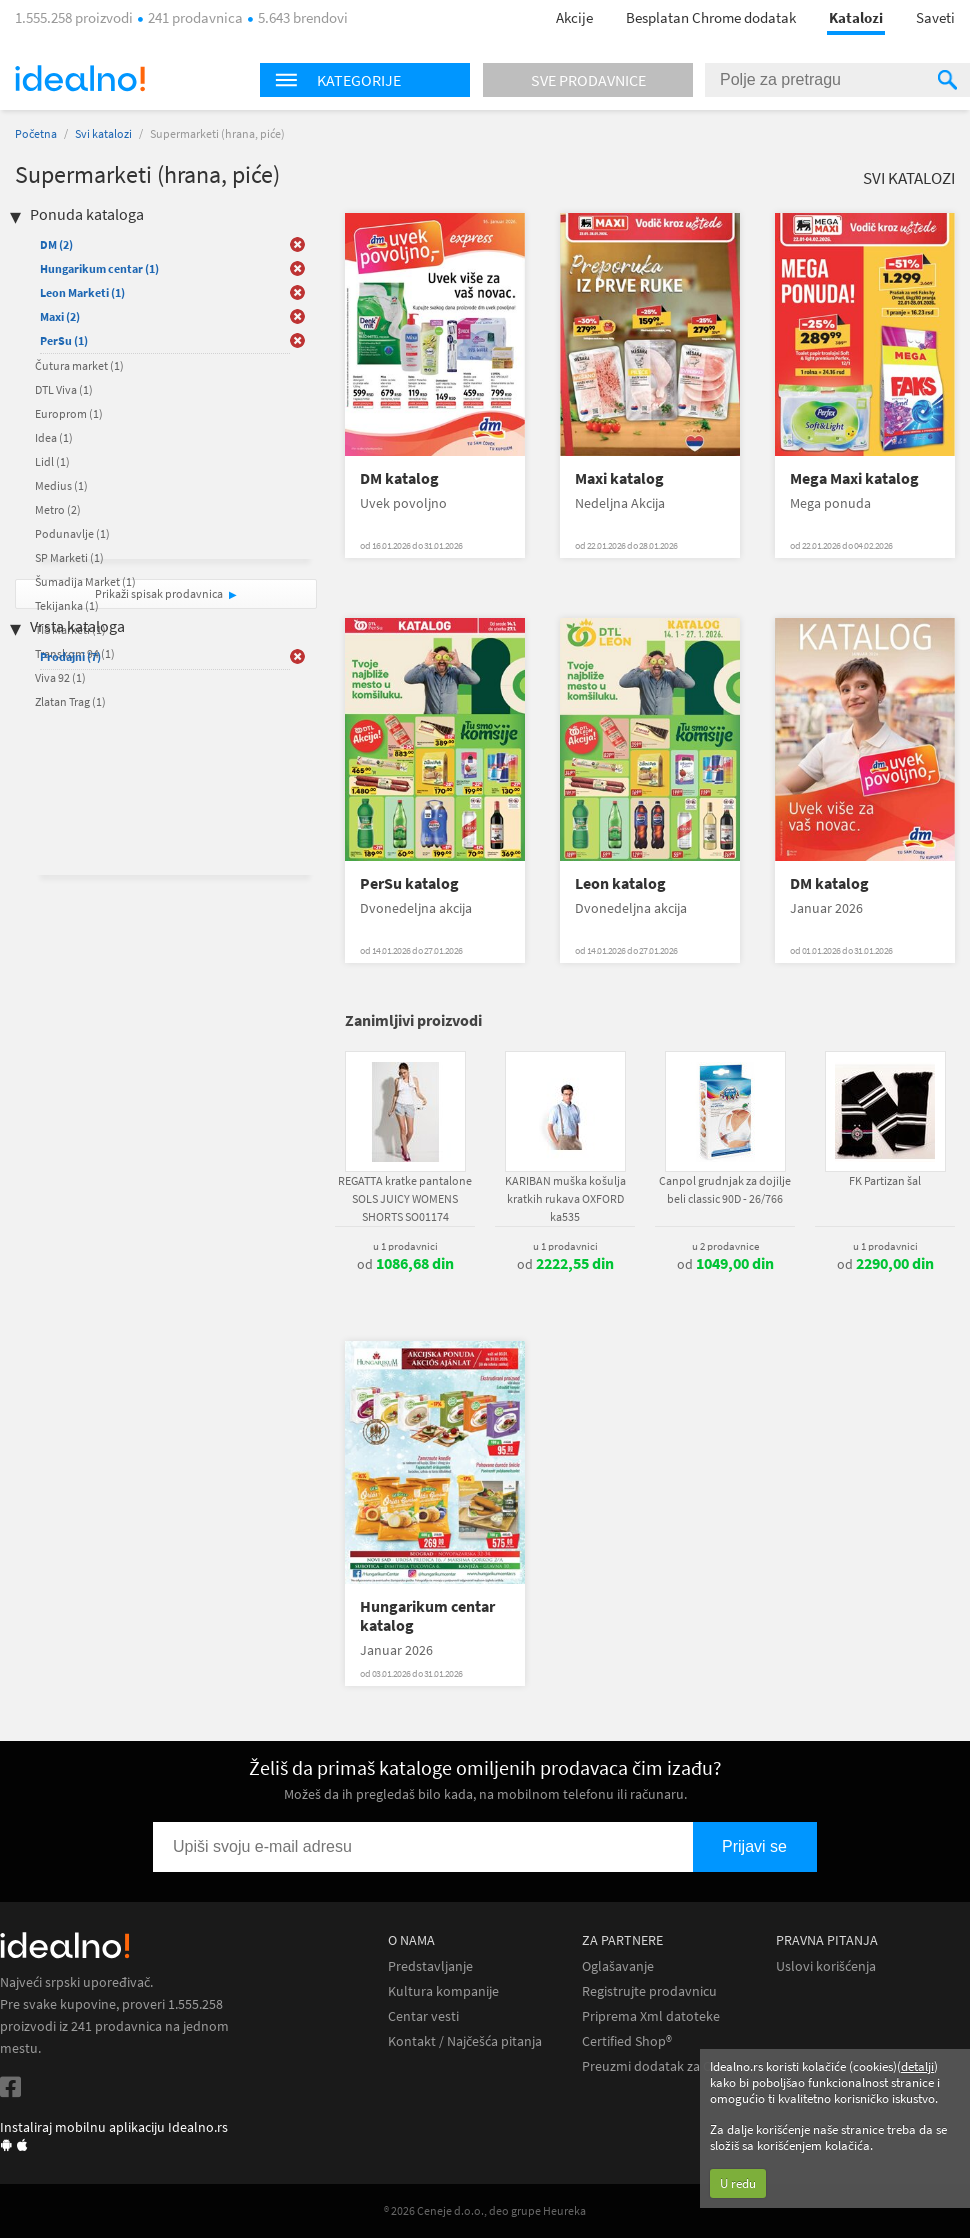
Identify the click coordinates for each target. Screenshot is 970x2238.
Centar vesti (423, 2016)
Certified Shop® (627, 2041)
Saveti (935, 17)
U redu (738, 2183)
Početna (36, 133)
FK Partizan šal (885, 1180)
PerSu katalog (409, 883)
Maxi (60, 316)
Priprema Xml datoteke (651, 2016)
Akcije (574, 17)
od (405, 1264)
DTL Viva (64, 389)
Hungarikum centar (99, 268)
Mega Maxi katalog (854, 478)
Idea (54, 437)
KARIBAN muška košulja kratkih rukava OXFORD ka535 (565, 1198)
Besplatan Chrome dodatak (711, 17)
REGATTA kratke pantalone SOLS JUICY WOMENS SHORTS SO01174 (405, 1198)
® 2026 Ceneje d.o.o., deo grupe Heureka (485, 2210)
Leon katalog (620, 883)
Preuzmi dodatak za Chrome (666, 2066)
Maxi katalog (619, 478)
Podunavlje (72, 533)
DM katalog (399, 478)
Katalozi (856, 17)
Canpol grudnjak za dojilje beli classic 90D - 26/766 (725, 1189)
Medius (61, 485)
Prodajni (70, 656)
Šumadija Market (85, 581)
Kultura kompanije (443, 1991)
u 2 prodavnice (725, 1246)
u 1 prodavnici (405, 1246)
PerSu (64, 340)
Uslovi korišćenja (826, 1966)
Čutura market (79, 365)
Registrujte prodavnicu (649, 1991)
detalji (917, 2066)
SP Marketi (69, 557)
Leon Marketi (82, 292)
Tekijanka (67, 605)
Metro (58, 509)
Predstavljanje (430, 1966)
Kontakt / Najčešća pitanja (465, 2041)
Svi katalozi (103, 133)
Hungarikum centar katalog (427, 1616)
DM (56, 244)
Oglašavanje (618, 1966)
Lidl (52, 461)
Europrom (69, 413)
